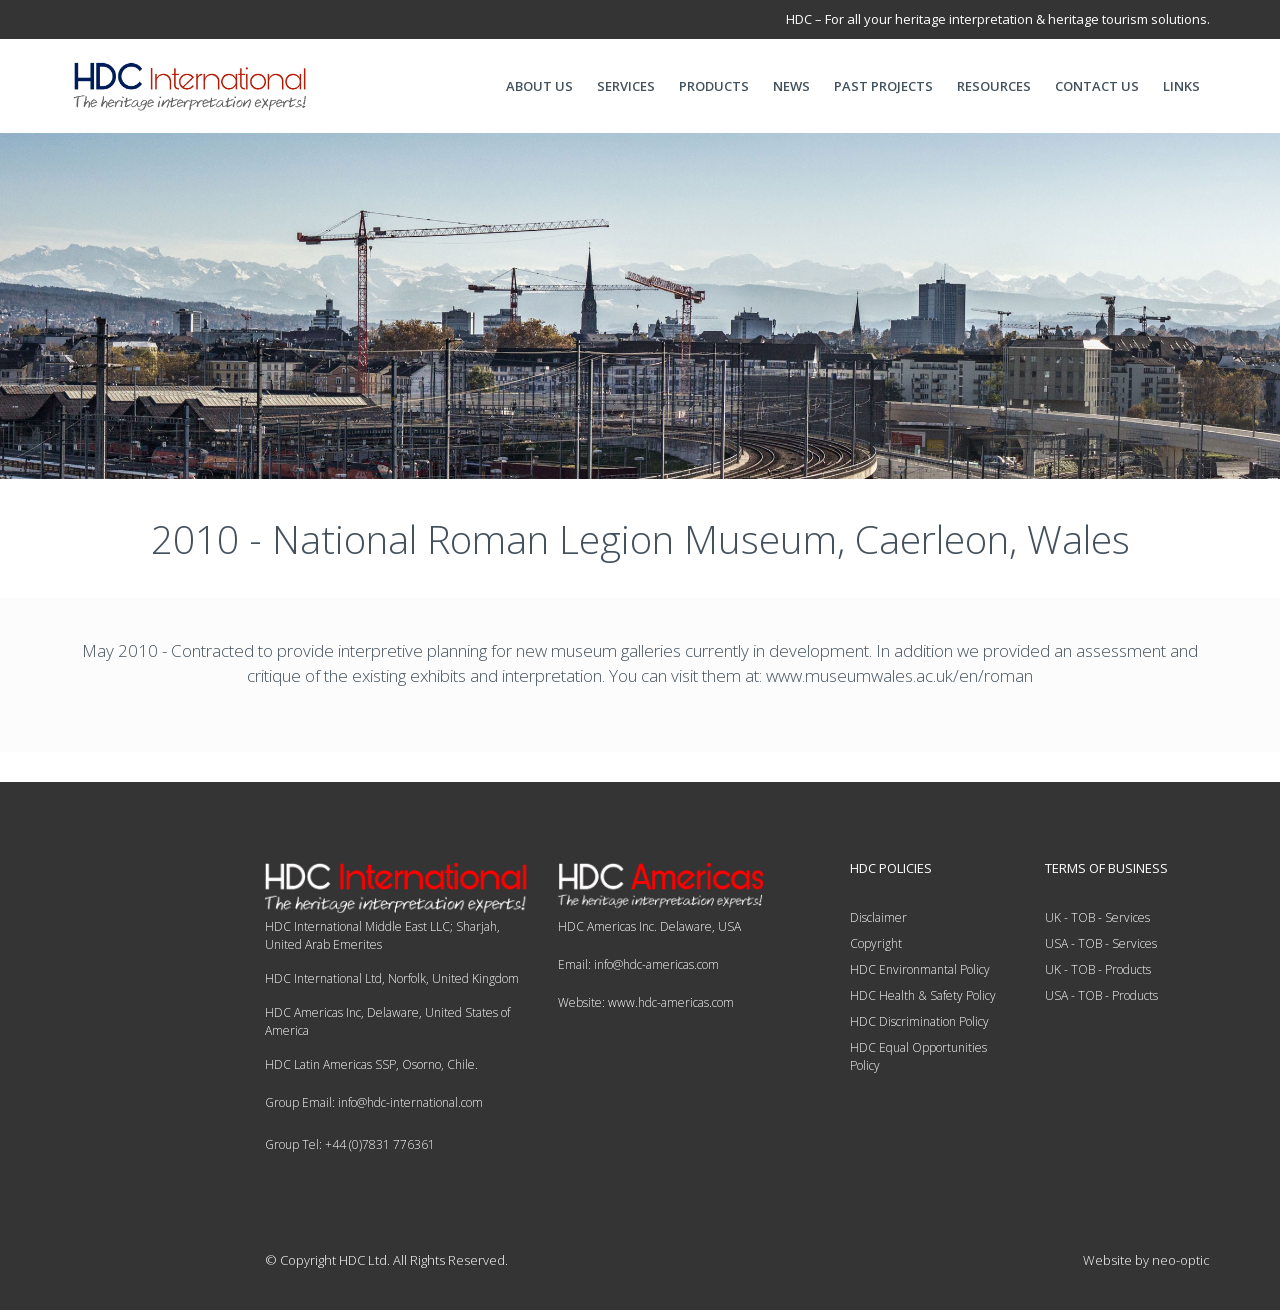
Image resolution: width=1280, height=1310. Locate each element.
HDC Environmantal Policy (920, 969)
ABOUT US (539, 86)
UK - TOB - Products (1098, 969)
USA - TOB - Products (1101, 995)
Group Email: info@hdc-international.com (374, 1102)
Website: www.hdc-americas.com (646, 1002)
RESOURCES (994, 86)
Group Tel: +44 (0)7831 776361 (350, 1144)
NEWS (791, 86)
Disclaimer (878, 917)
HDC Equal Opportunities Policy (918, 1056)
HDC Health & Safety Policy (923, 995)
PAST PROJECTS (883, 86)
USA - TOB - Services (1101, 943)
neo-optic (1181, 1260)
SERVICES (626, 86)
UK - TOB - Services (1097, 917)
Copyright (876, 943)
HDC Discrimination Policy (919, 1021)
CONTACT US (1097, 86)
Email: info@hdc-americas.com (638, 964)
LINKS (1181, 86)
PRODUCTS (714, 86)
